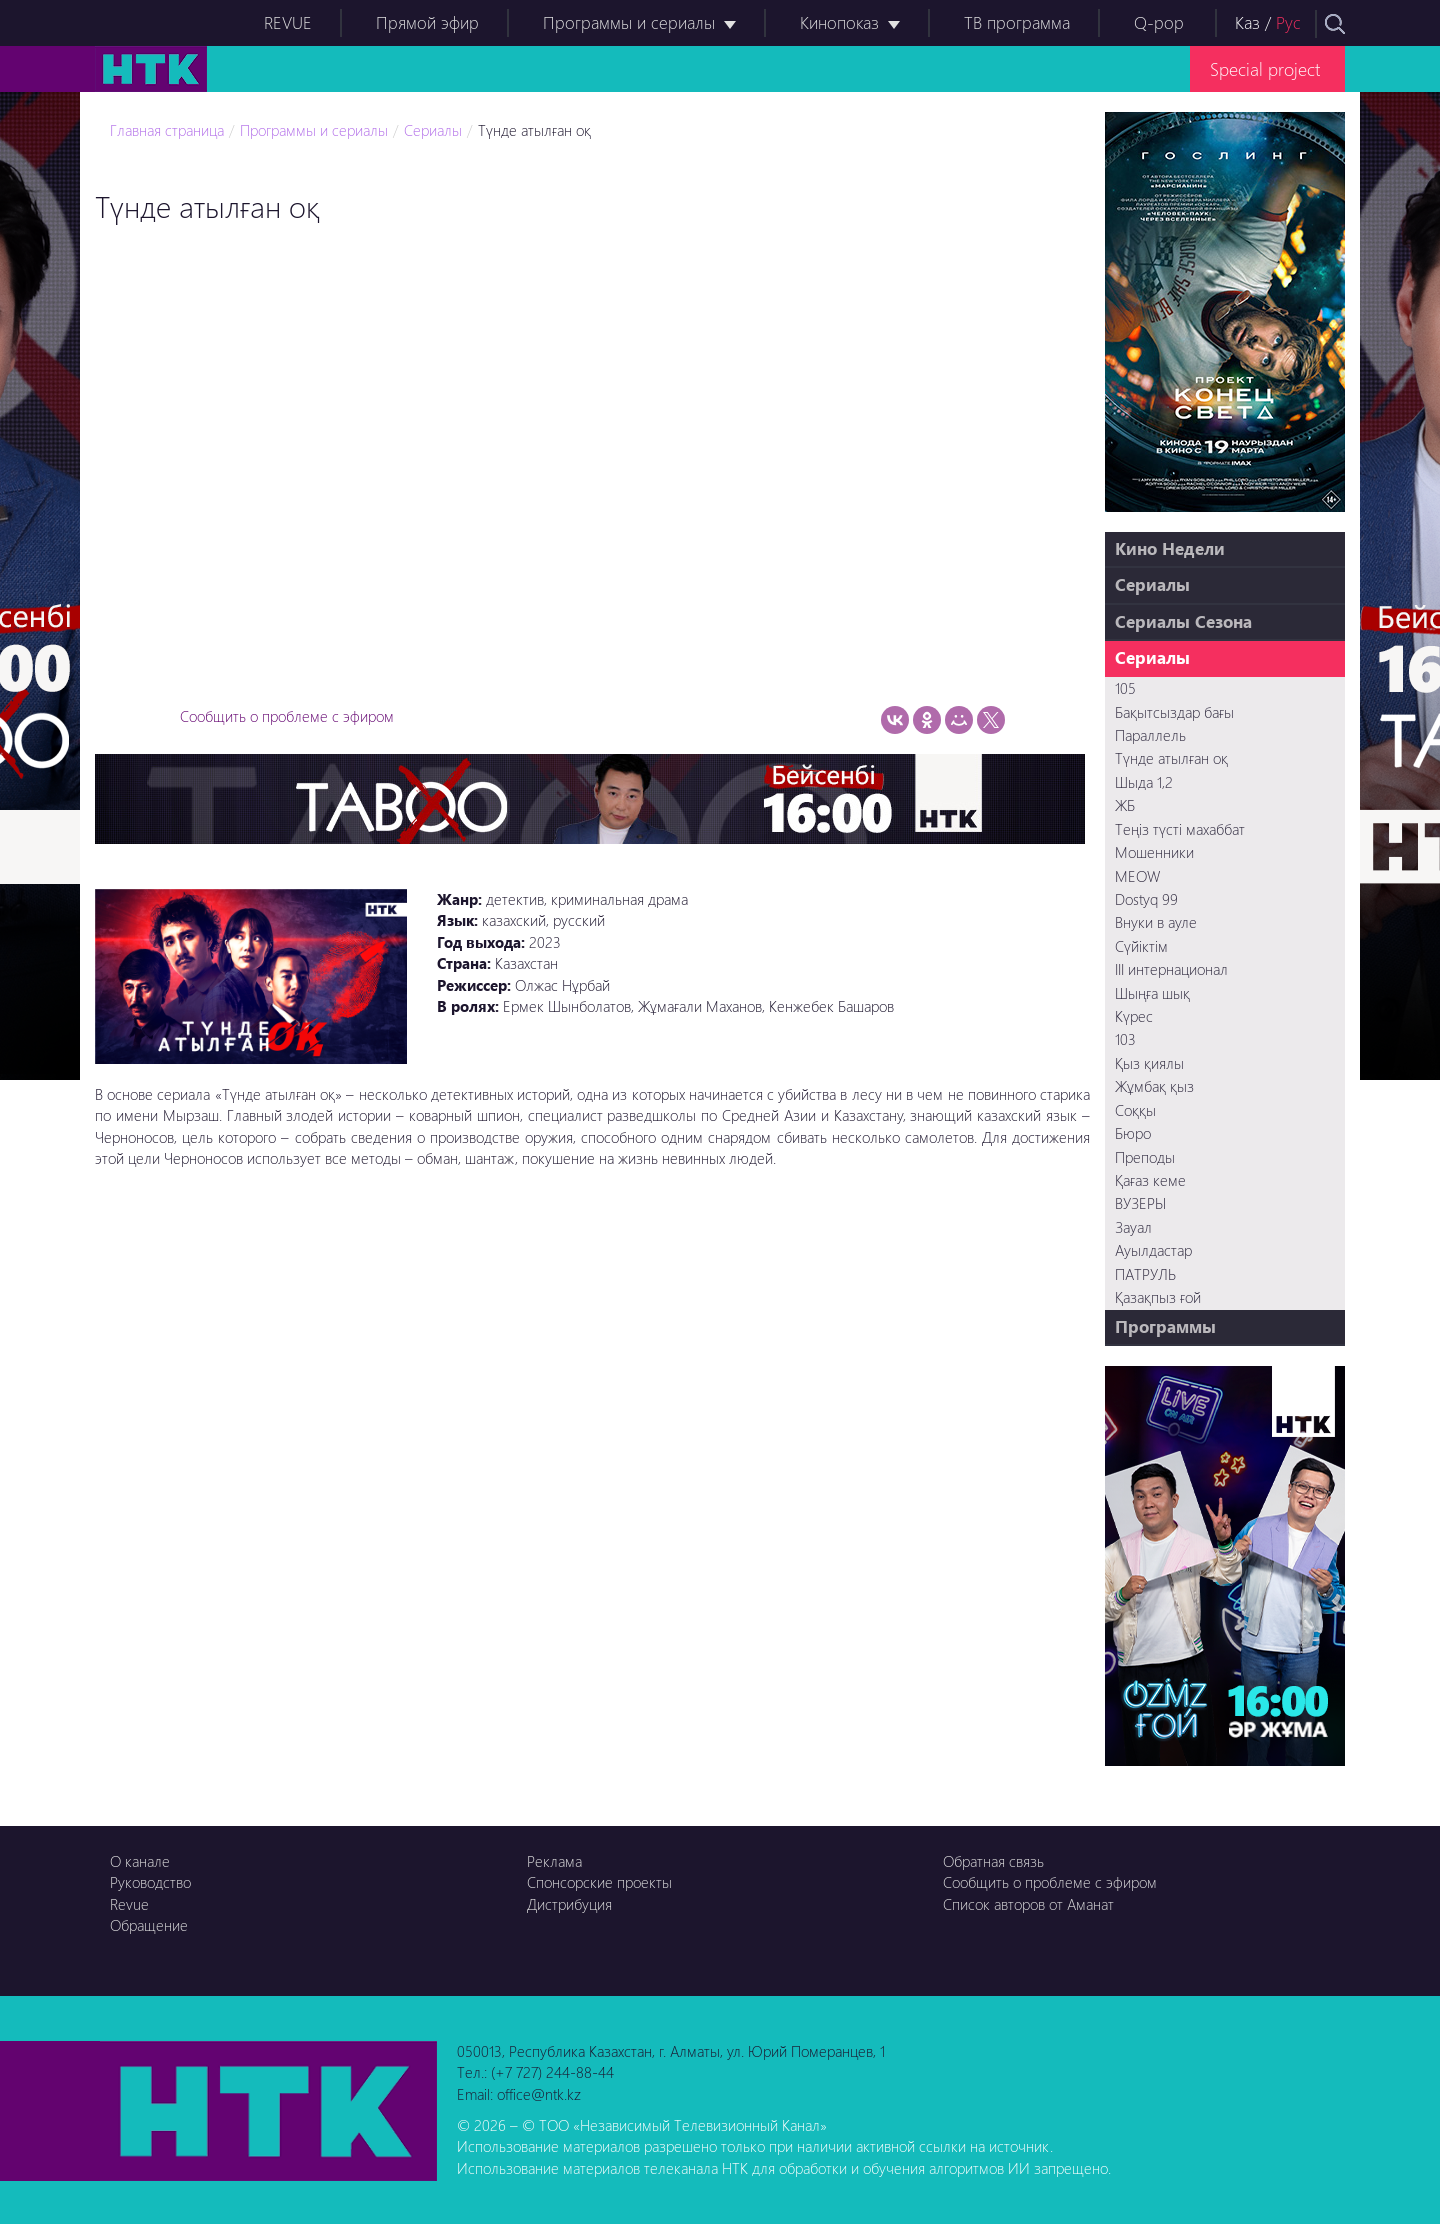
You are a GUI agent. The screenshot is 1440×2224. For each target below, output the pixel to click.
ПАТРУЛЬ (1145, 1274)
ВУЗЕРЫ (1140, 1203)
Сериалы (433, 130)
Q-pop (1159, 22)
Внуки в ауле (1156, 922)
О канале (140, 1861)
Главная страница (167, 130)
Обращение (149, 1925)
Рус (1288, 22)
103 (1125, 1039)
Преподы (1145, 1157)
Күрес (1134, 1016)
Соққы (1135, 1110)
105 (1125, 688)
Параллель (1150, 735)
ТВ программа (1017, 22)
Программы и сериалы (629, 22)
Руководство (150, 1882)
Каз (1247, 22)
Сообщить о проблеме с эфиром (287, 716)
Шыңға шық (1152, 993)
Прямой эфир (427, 22)
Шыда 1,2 (1144, 782)
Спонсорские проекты (599, 1882)
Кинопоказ (839, 22)
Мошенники (1154, 852)
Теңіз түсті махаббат (1180, 829)
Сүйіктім (1141, 946)
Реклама (554, 1861)
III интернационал (1171, 969)
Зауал (1133, 1227)
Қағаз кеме (1150, 1180)
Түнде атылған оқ (534, 130)
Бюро (1133, 1133)
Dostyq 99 (1146, 899)
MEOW (1137, 876)
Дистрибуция (569, 1904)
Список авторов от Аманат (1028, 1904)
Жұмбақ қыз (1154, 1086)
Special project (1265, 68)
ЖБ (1125, 805)
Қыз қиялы (1149, 1063)
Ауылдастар (1153, 1250)
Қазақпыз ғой (1158, 1297)
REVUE (288, 22)
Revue (129, 1904)
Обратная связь (993, 1861)
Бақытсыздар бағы (1174, 712)
